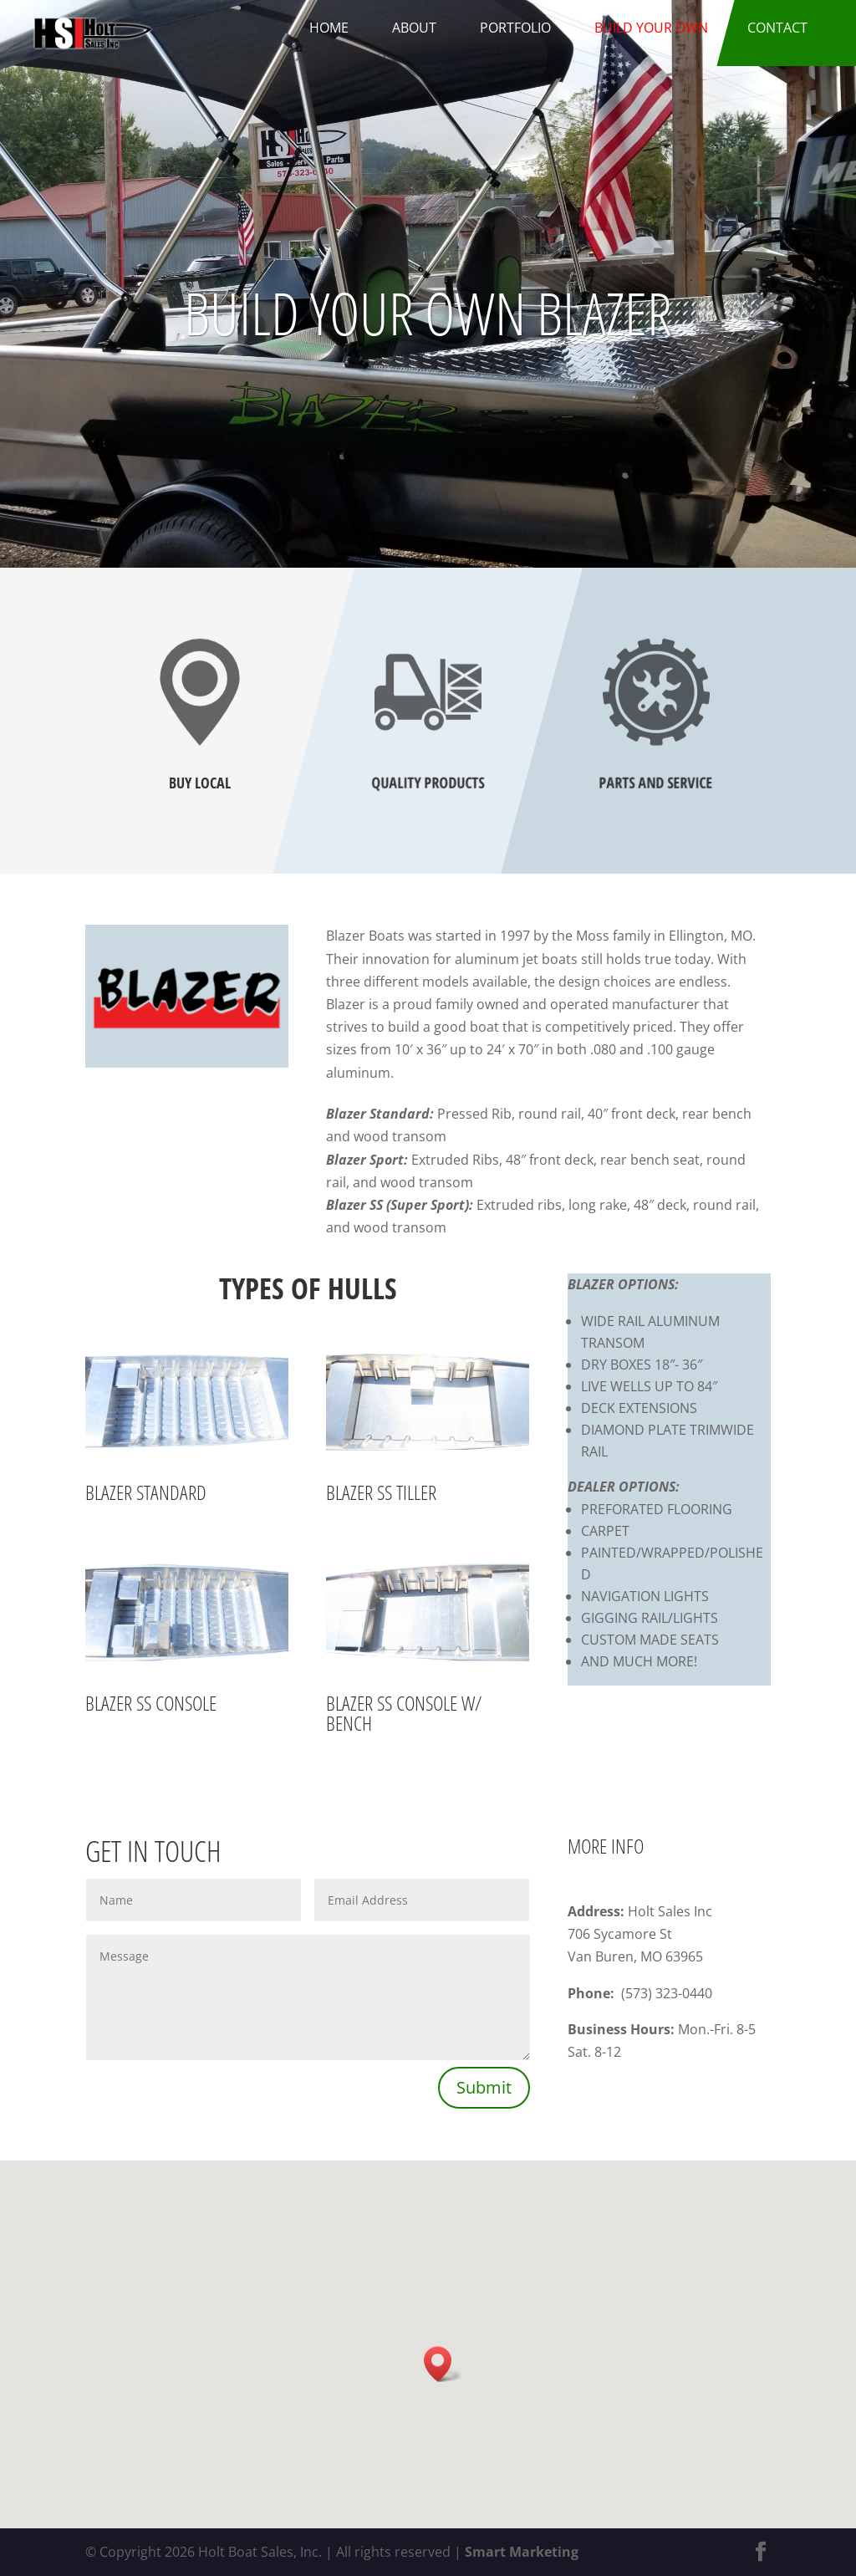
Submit (484, 2087)
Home (329, 27)
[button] (443, 2364)
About (414, 27)
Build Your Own (651, 27)
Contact (777, 27)
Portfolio (515, 27)
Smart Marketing (521, 2552)
